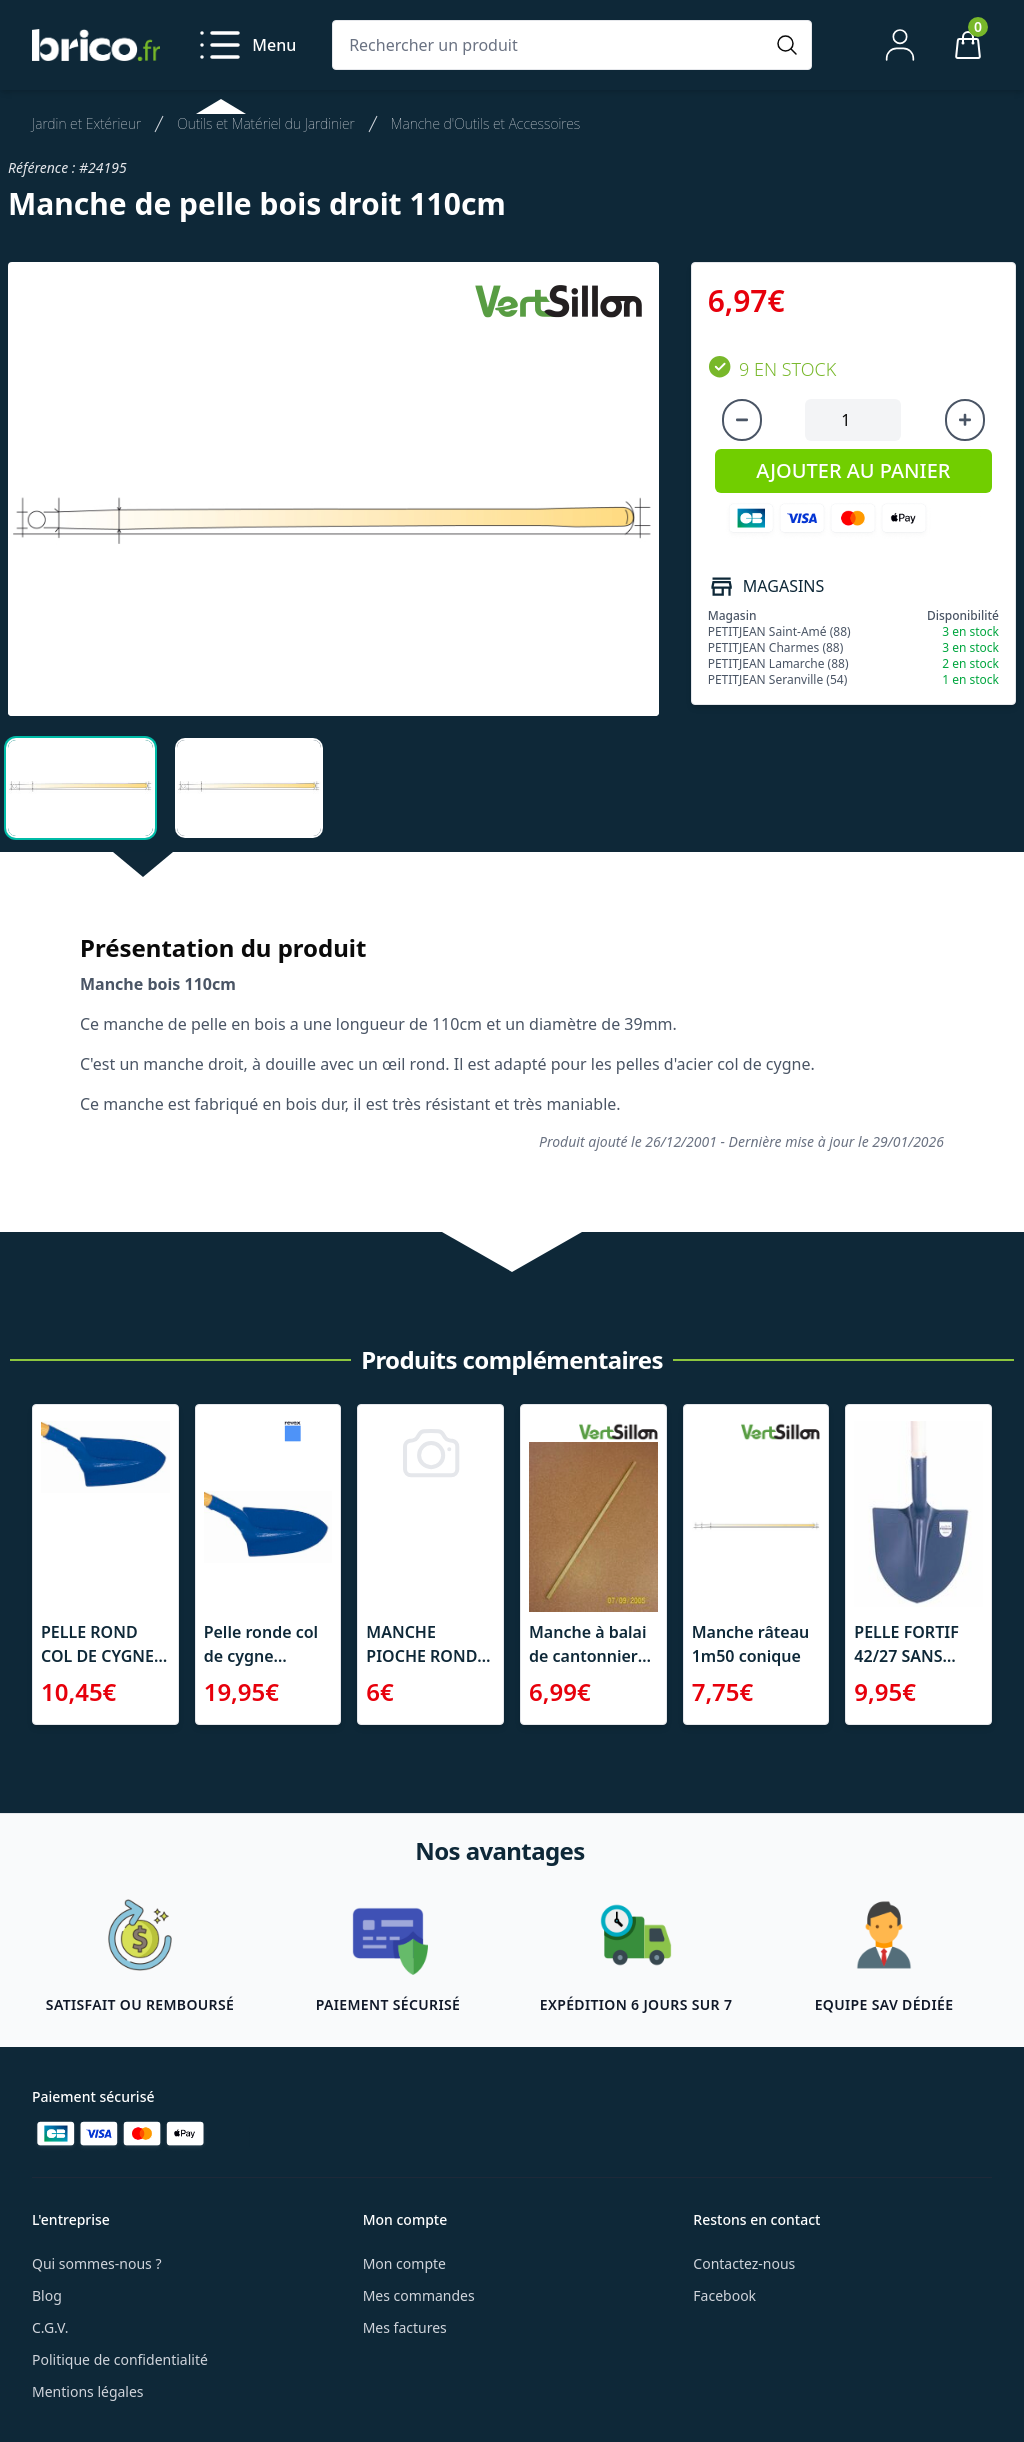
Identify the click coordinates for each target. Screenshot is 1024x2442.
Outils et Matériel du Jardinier (266, 123)
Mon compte (404, 2263)
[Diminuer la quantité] (742, 420)
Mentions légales (88, 2391)
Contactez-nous (744, 2263)
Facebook (724, 2295)
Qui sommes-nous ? (97, 2263)
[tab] (80, 788)
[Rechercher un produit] (552, 45)
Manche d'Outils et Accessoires (485, 123)
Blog (47, 2295)
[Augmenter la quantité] (965, 420)
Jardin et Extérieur (86, 123)
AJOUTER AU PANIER (853, 470)
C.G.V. (50, 2327)
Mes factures (405, 2327)
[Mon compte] (900, 45)
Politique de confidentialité (120, 2359)
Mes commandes (419, 2295)
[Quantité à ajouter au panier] (853, 420)
